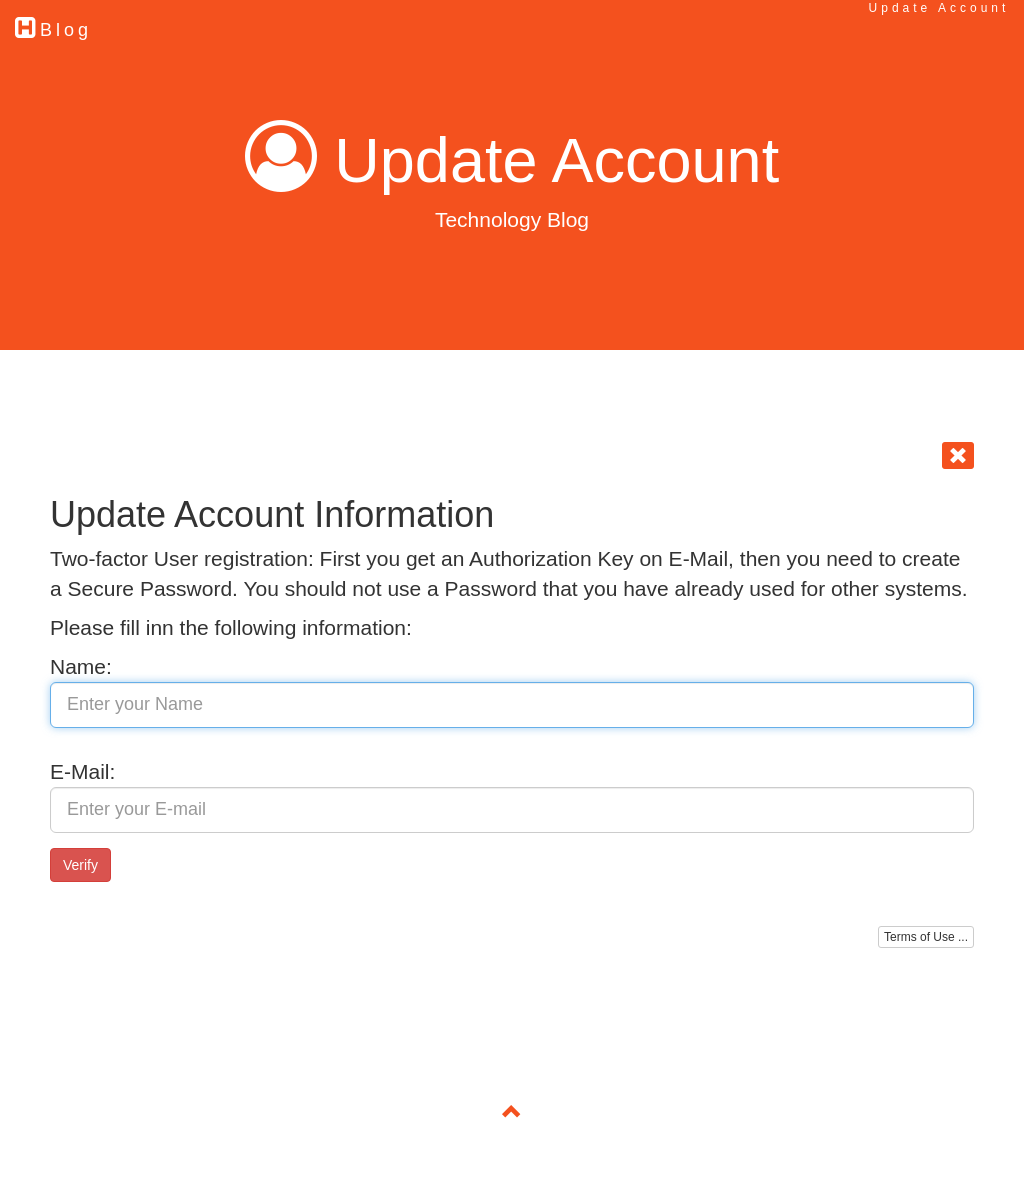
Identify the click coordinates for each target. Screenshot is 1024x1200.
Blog (53, 27)
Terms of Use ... (926, 937)
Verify (80, 865)
